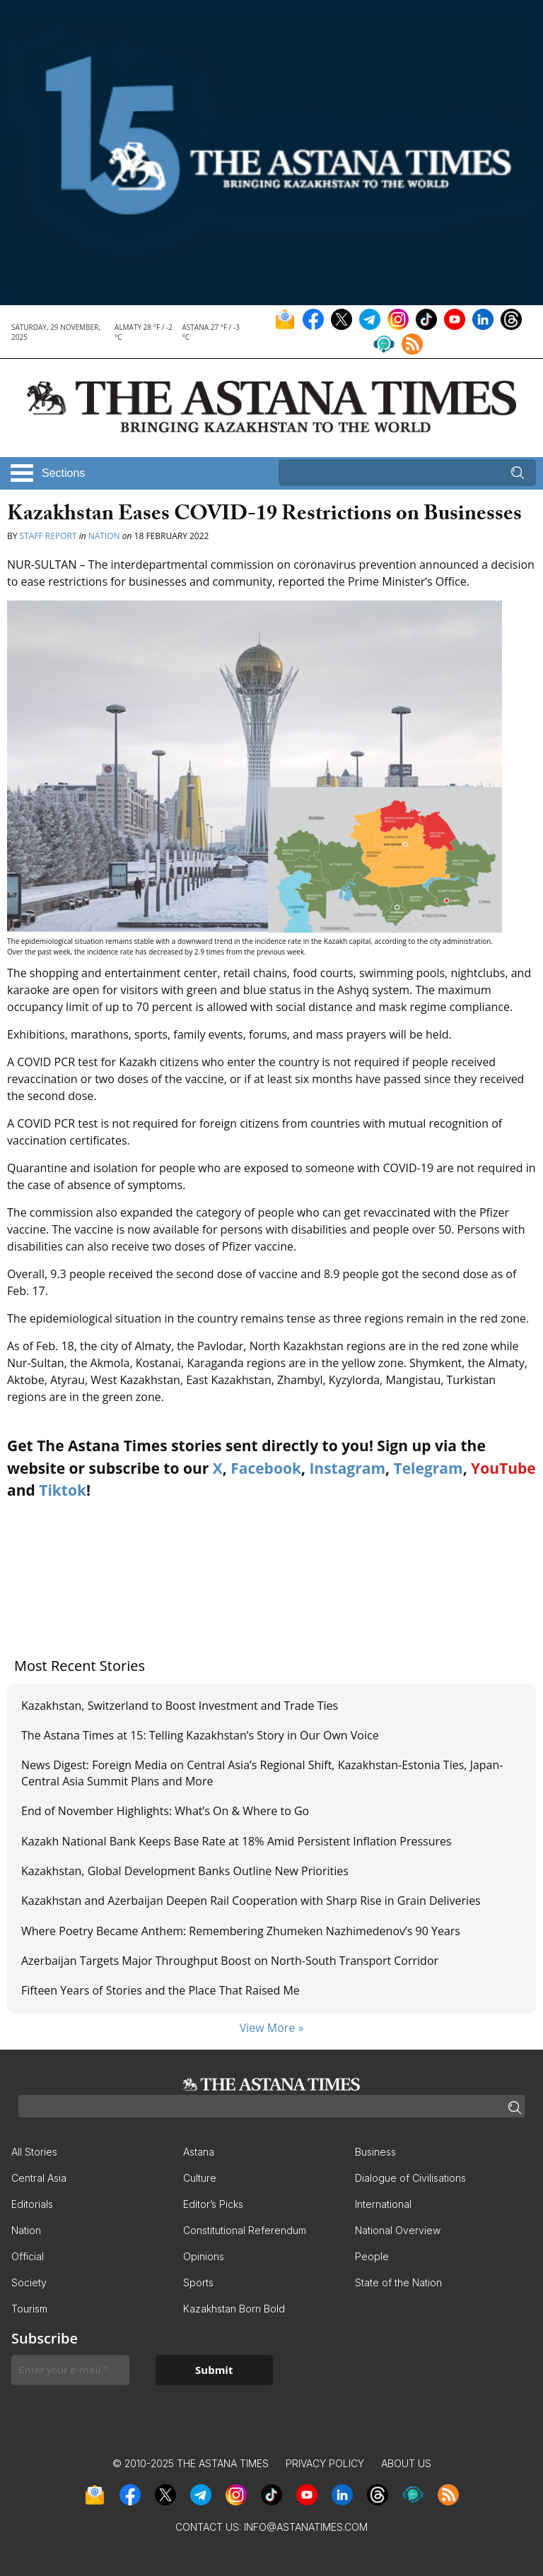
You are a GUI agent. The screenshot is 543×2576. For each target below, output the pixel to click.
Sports (198, 2282)
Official (27, 2256)
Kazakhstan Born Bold (234, 2309)
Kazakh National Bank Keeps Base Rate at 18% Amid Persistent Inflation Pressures (236, 1841)
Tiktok (62, 1490)
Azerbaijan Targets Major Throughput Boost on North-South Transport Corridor (229, 1960)
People (372, 2256)
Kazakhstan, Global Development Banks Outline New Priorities (186, 1871)
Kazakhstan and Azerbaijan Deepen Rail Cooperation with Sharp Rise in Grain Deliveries (251, 1900)
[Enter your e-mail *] (70, 2370)
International (383, 2204)
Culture (199, 2178)
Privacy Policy (325, 2463)
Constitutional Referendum (244, 2230)
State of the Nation (398, 2282)
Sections (63, 473)
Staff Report (49, 536)
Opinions (203, 2256)
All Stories (34, 2152)
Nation (104, 536)
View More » (272, 2028)
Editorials (32, 2204)
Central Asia (38, 2178)
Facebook (265, 1468)
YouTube (503, 1468)
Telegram (428, 1468)
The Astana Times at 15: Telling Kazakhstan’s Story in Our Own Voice (200, 1735)
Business (375, 2152)
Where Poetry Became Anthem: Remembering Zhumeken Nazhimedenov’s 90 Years (240, 1931)
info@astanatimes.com (306, 2527)
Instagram (347, 1468)
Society (29, 2282)
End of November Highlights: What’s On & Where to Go (165, 1811)
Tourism (29, 2309)
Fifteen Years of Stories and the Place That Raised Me (160, 1990)
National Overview (397, 2230)
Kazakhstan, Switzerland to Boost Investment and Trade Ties (181, 1705)
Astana (198, 2152)
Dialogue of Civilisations (410, 2178)
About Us (406, 2463)
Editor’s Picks (213, 2204)
